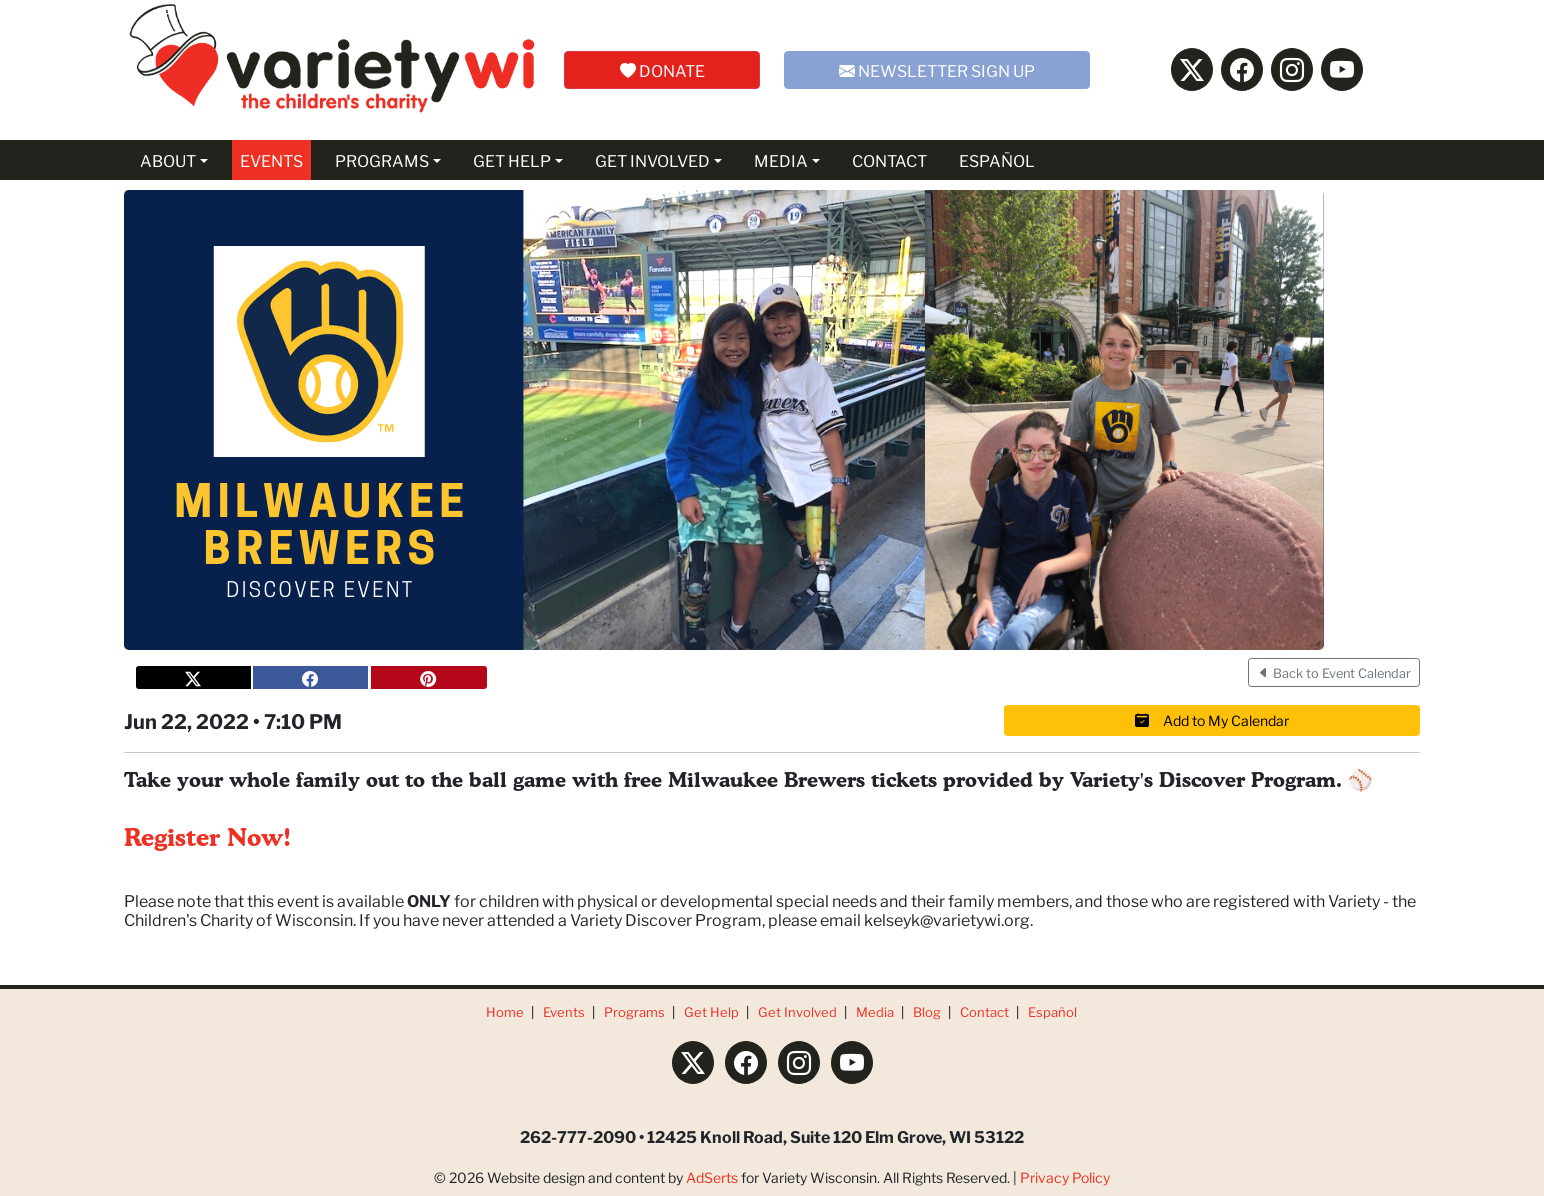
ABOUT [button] (168, 159)
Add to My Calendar (1212, 720)
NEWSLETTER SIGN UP (937, 69)
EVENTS (271, 159)
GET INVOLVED (652, 159)
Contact (984, 1011)
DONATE (662, 69)
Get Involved (797, 1011)
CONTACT (889, 159)
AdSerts (712, 1177)
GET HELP (512, 159)
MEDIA (781, 159)
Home (505, 1011)
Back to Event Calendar (1334, 672)
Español (1052, 1011)
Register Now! (207, 839)
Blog (927, 1011)
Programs (634, 1011)
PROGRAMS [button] (382, 159)
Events (564, 1011)
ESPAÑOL (997, 159)
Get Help (711, 1011)
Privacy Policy (1065, 1177)
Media (875, 1011)
